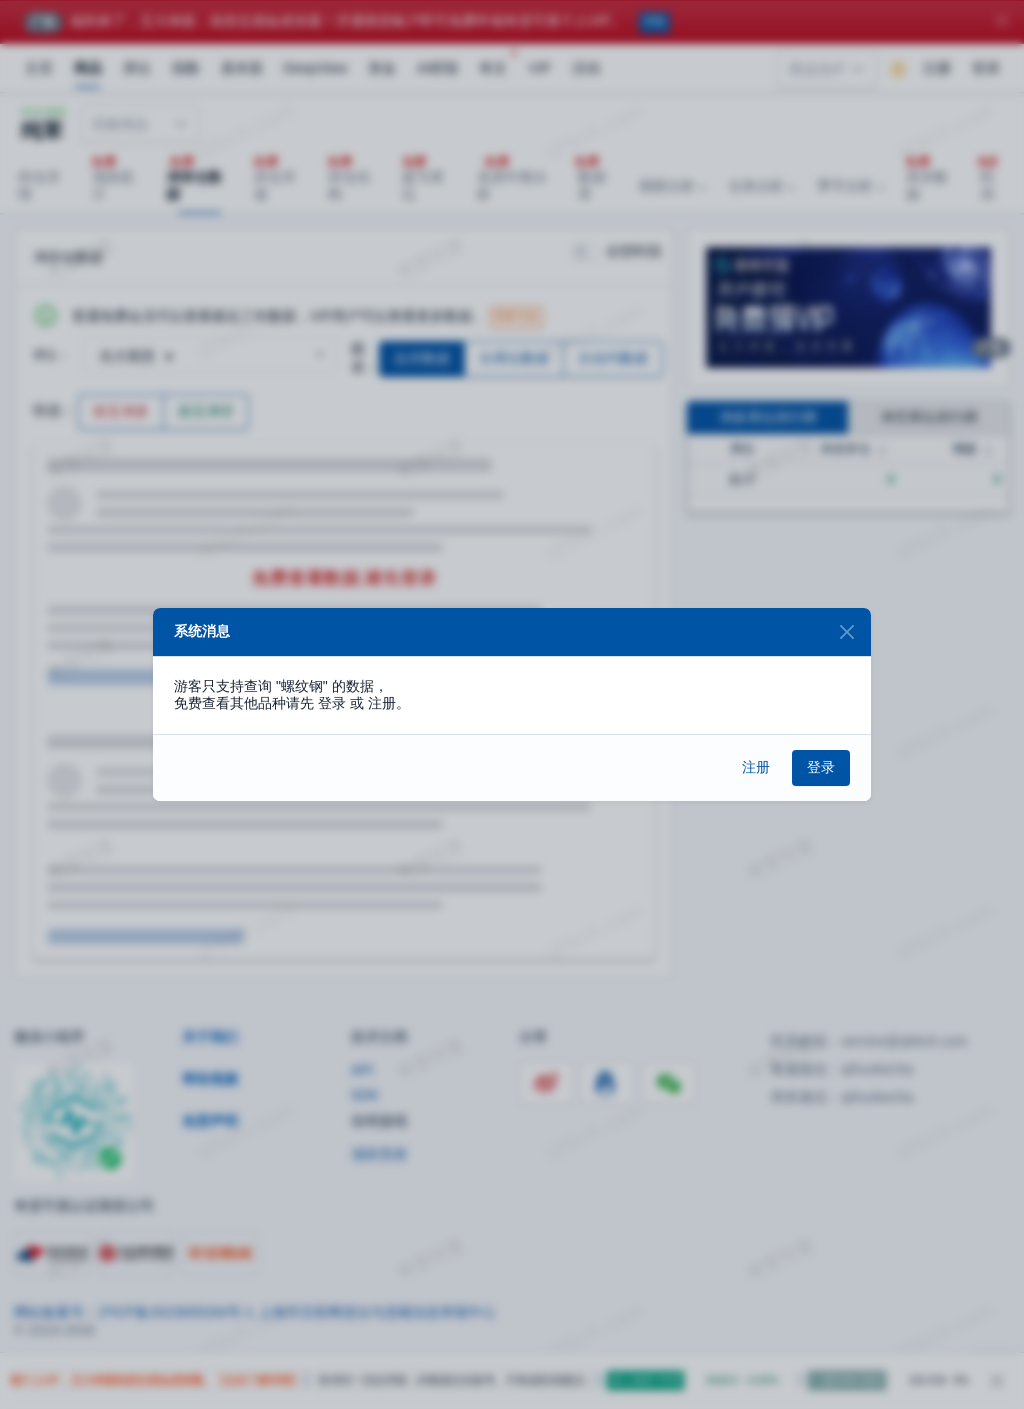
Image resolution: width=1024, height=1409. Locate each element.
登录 (821, 767)
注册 (756, 767)
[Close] (846, 632)
